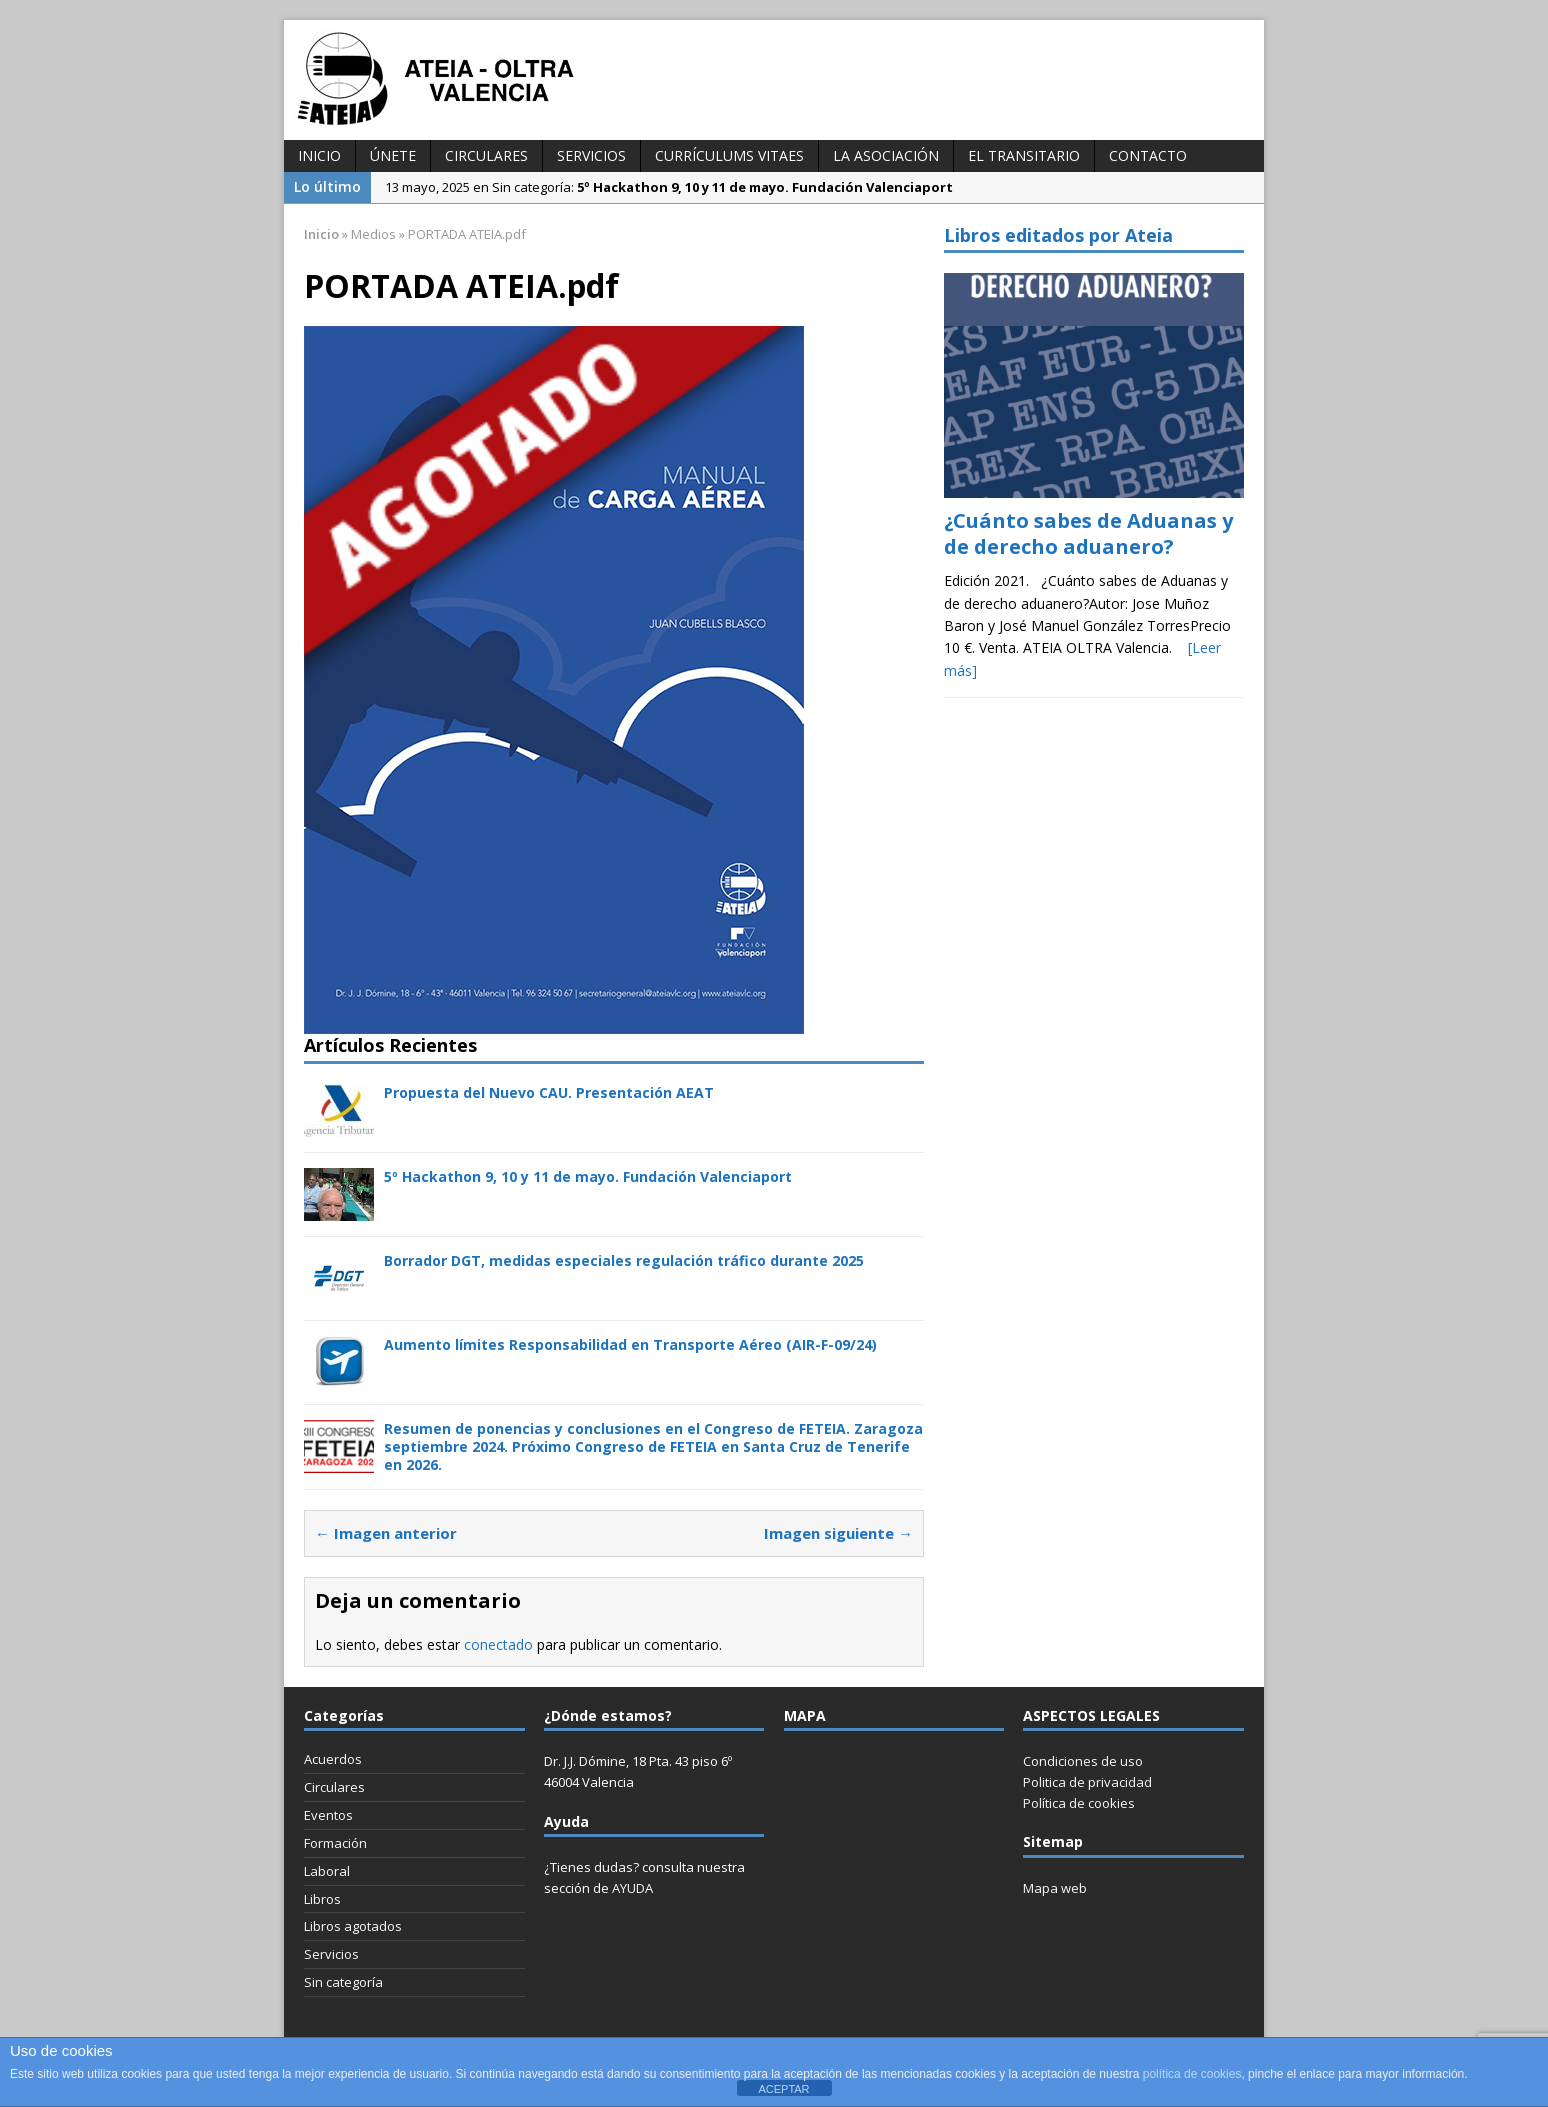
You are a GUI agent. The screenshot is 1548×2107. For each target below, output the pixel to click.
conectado (498, 1644)
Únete (393, 155)
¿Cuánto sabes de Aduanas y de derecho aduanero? (1088, 533)
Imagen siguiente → (838, 1533)
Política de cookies (1079, 1803)
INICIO (319, 155)
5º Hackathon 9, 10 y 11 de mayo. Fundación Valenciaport (588, 1176)
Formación (335, 1843)
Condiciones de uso (1083, 1761)
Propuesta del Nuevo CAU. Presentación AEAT (549, 1092)
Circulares (486, 155)
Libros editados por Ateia (1058, 235)
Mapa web (1055, 1888)
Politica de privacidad (1087, 1782)
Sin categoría (343, 1982)
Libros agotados (353, 1926)
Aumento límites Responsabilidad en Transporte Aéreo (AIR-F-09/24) (630, 1344)
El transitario (1024, 155)
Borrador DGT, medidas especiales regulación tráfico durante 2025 (624, 1260)
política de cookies (1192, 2074)
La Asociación (886, 155)
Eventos (328, 1815)
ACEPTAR (783, 2089)
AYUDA (632, 1888)
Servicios (591, 155)
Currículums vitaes (729, 155)
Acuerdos (333, 1759)
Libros (322, 1899)
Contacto (1148, 155)
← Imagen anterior (386, 1533)
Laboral (327, 1871)
